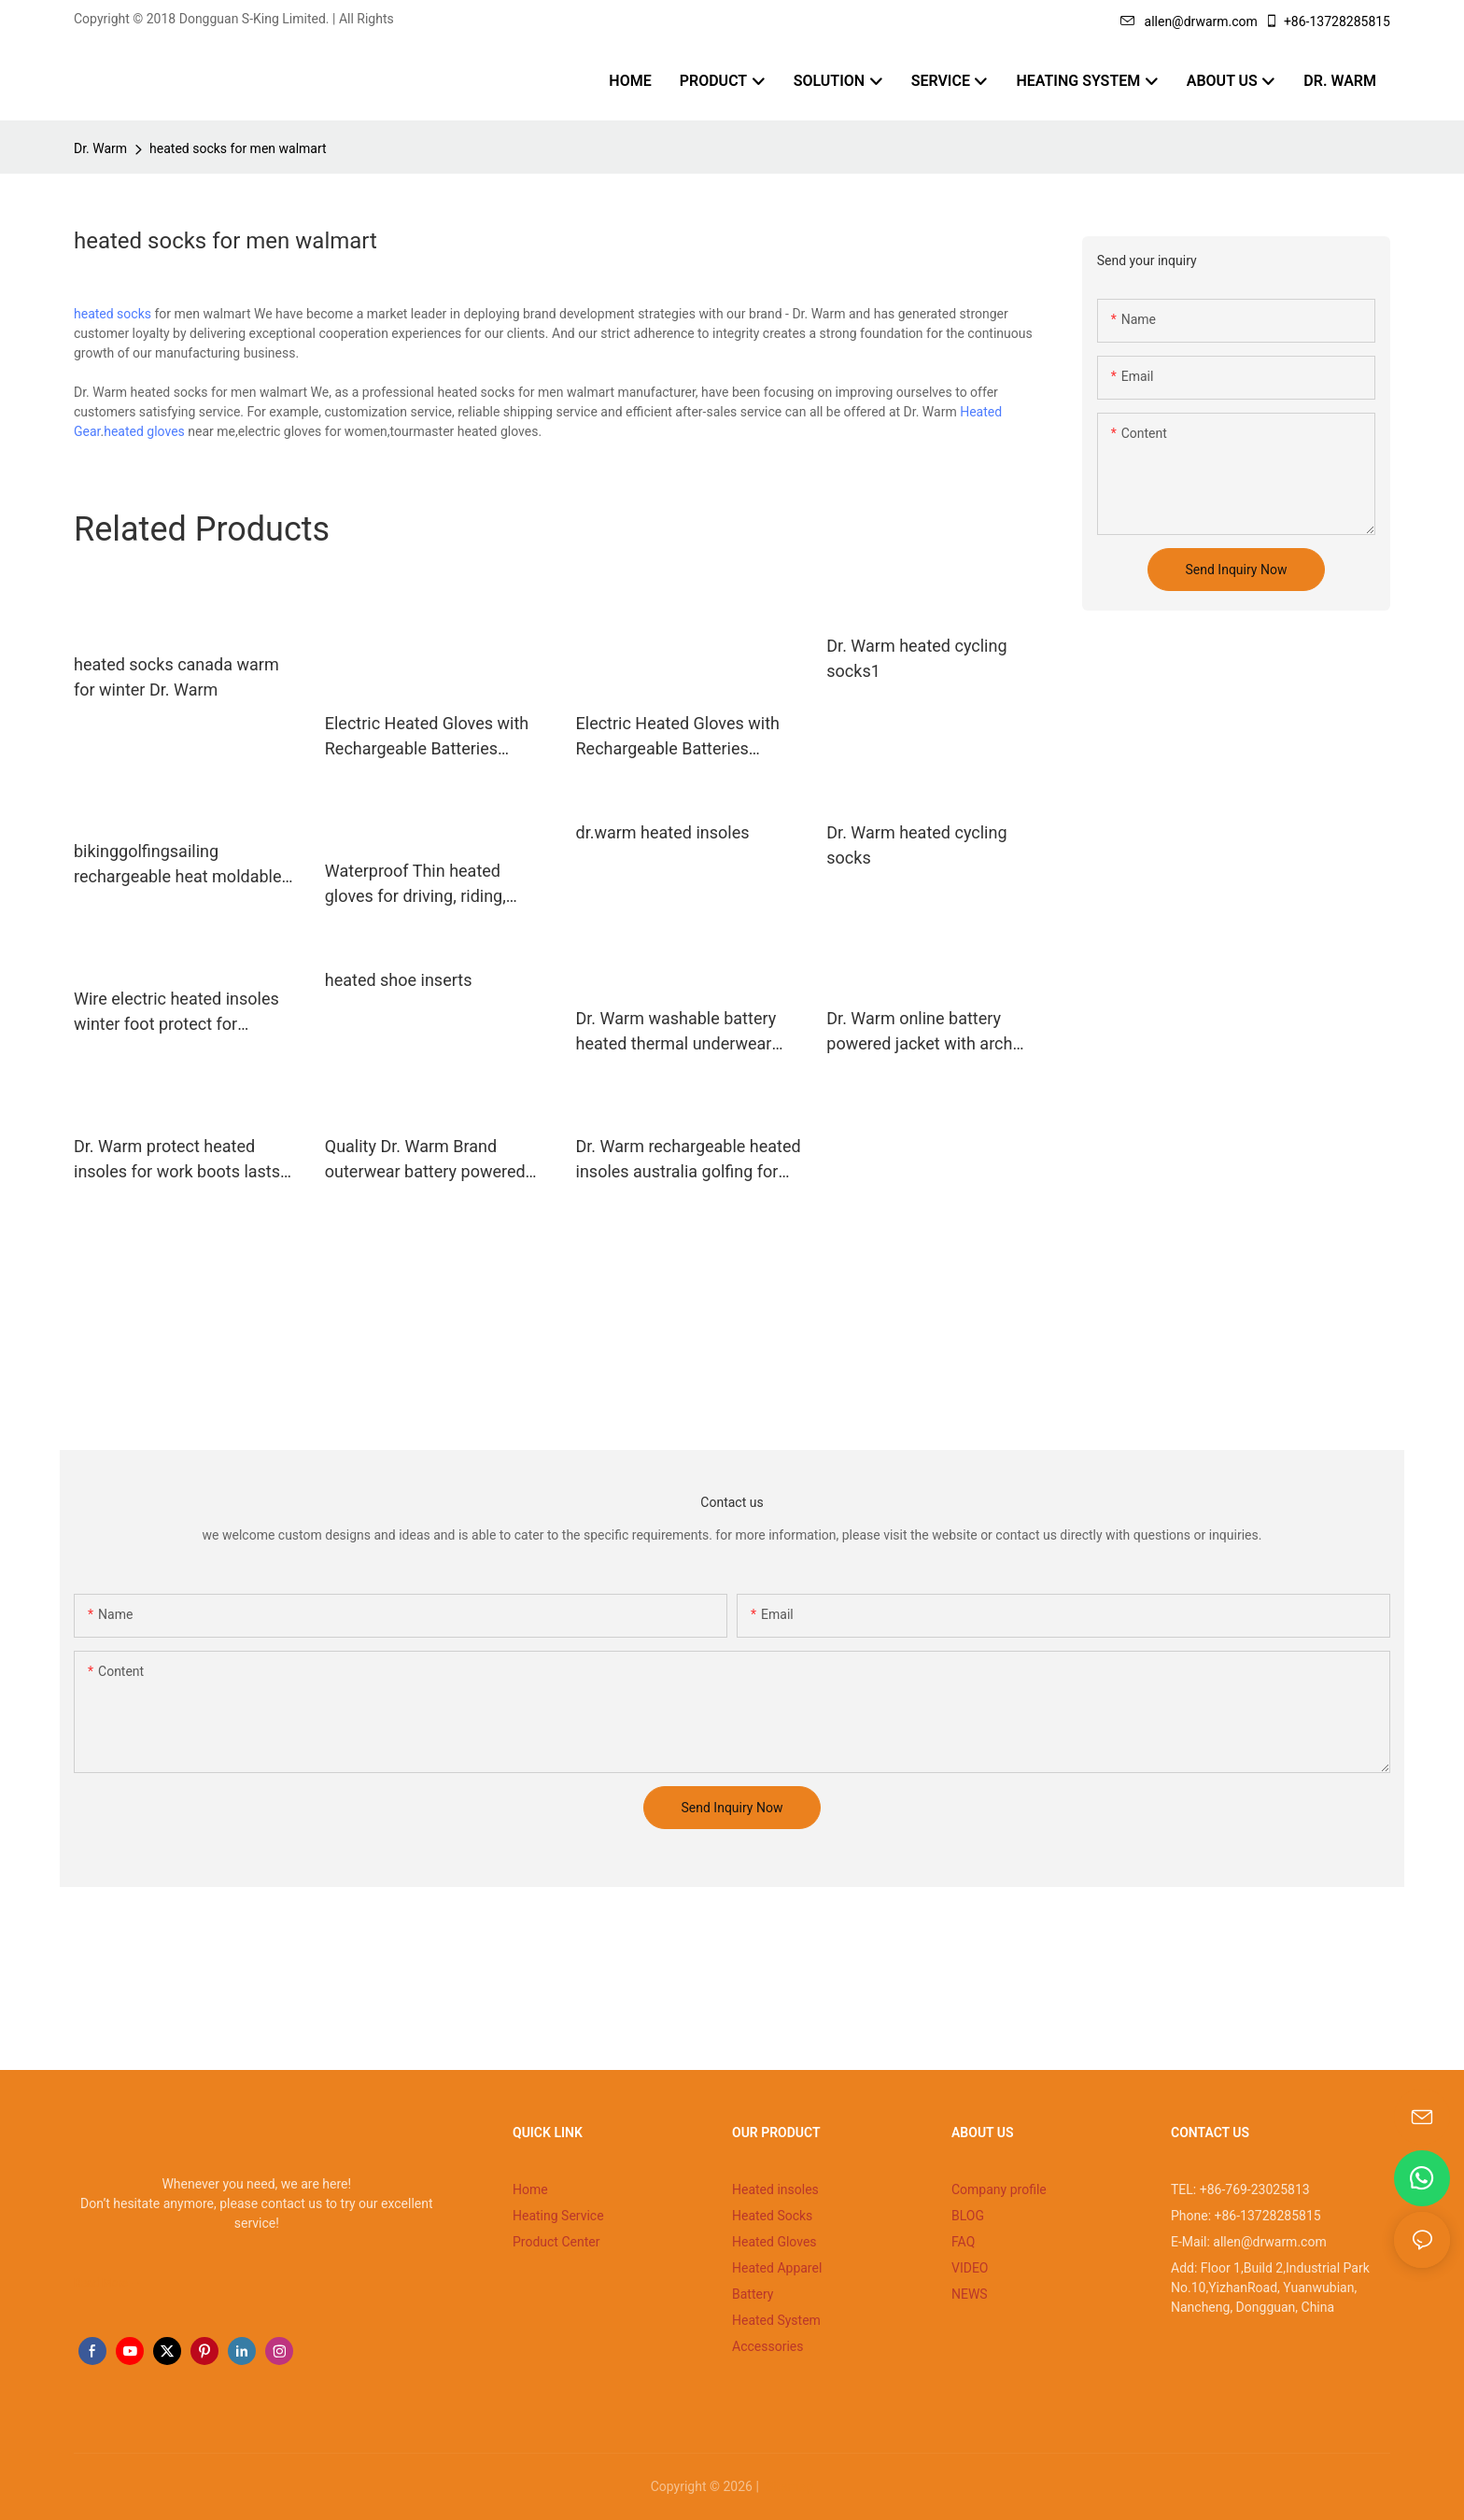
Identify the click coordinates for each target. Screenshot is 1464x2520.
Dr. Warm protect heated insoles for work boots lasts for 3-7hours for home (177, 1160)
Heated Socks (772, 2215)
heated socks (112, 313)
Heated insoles (775, 2189)
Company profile (999, 2189)
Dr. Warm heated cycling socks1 (916, 658)
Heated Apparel (777, 2267)
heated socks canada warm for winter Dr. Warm (176, 677)
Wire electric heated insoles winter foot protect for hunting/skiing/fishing (176, 1012)
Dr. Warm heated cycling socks (916, 845)
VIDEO (970, 2267)
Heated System (776, 2320)
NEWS (969, 2294)
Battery (752, 2294)
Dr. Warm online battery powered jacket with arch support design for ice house (932, 1032)
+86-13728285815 (1327, 21)
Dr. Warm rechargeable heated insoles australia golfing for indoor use (688, 1160)
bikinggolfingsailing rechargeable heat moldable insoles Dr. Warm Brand (177, 865)
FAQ (963, 2241)
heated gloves (144, 431)
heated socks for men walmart (238, 148)
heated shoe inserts (398, 980)
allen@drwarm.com (1189, 21)
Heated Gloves (774, 2241)
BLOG (967, 2215)
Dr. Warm (100, 148)
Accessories (767, 2346)
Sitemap (787, 2486)
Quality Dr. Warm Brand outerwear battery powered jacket (425, 1160)
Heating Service (558, 2215)
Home (530, 2189)
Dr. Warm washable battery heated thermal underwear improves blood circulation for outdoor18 (687, 1032)
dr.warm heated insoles (663, 832)
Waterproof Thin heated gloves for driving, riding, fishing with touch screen (418, 884)
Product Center (556, 2241)
